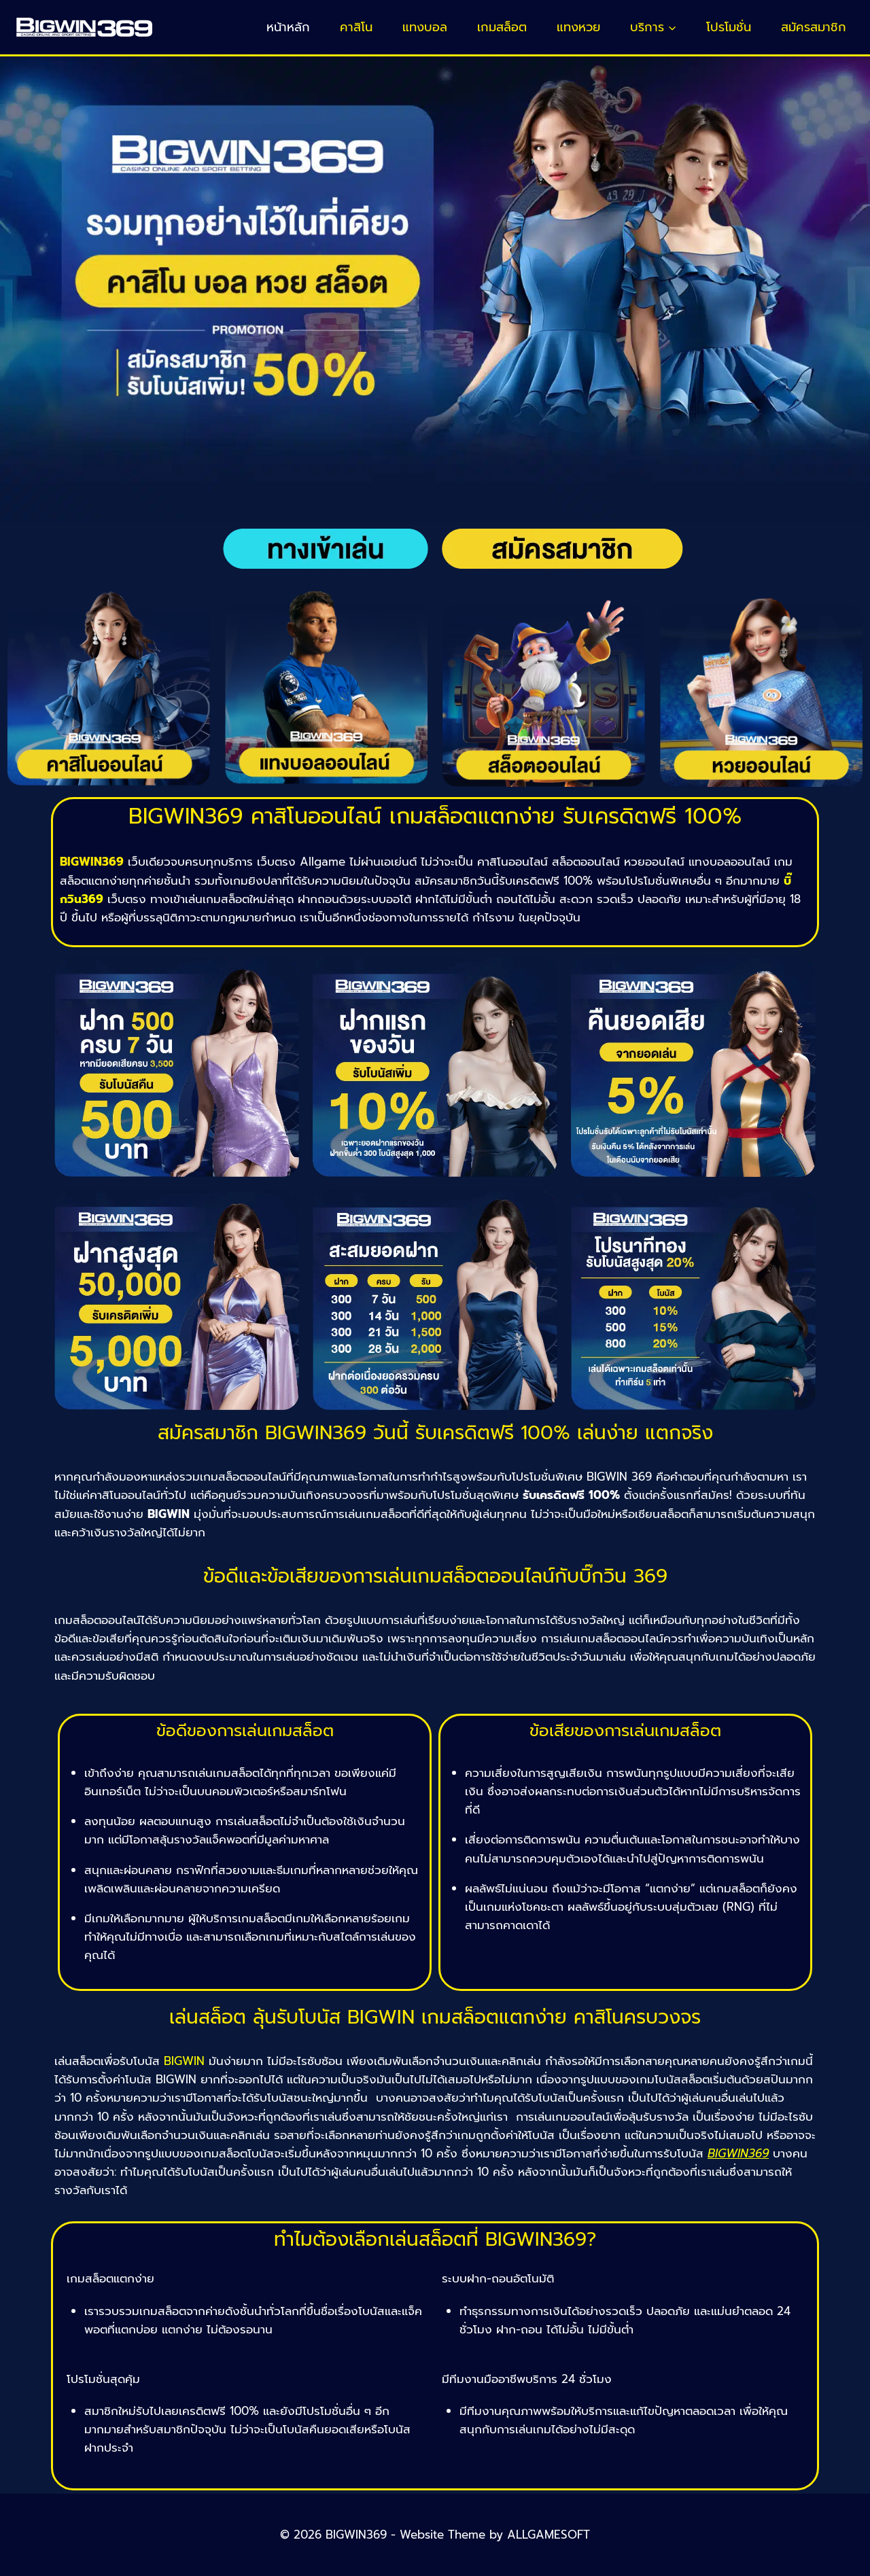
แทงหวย (578, 27)
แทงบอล (424, 27)
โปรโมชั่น (728, 27)
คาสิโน (356, 27)
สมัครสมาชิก (813, 27)
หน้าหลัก (288, 27)
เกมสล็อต (502, 27)
